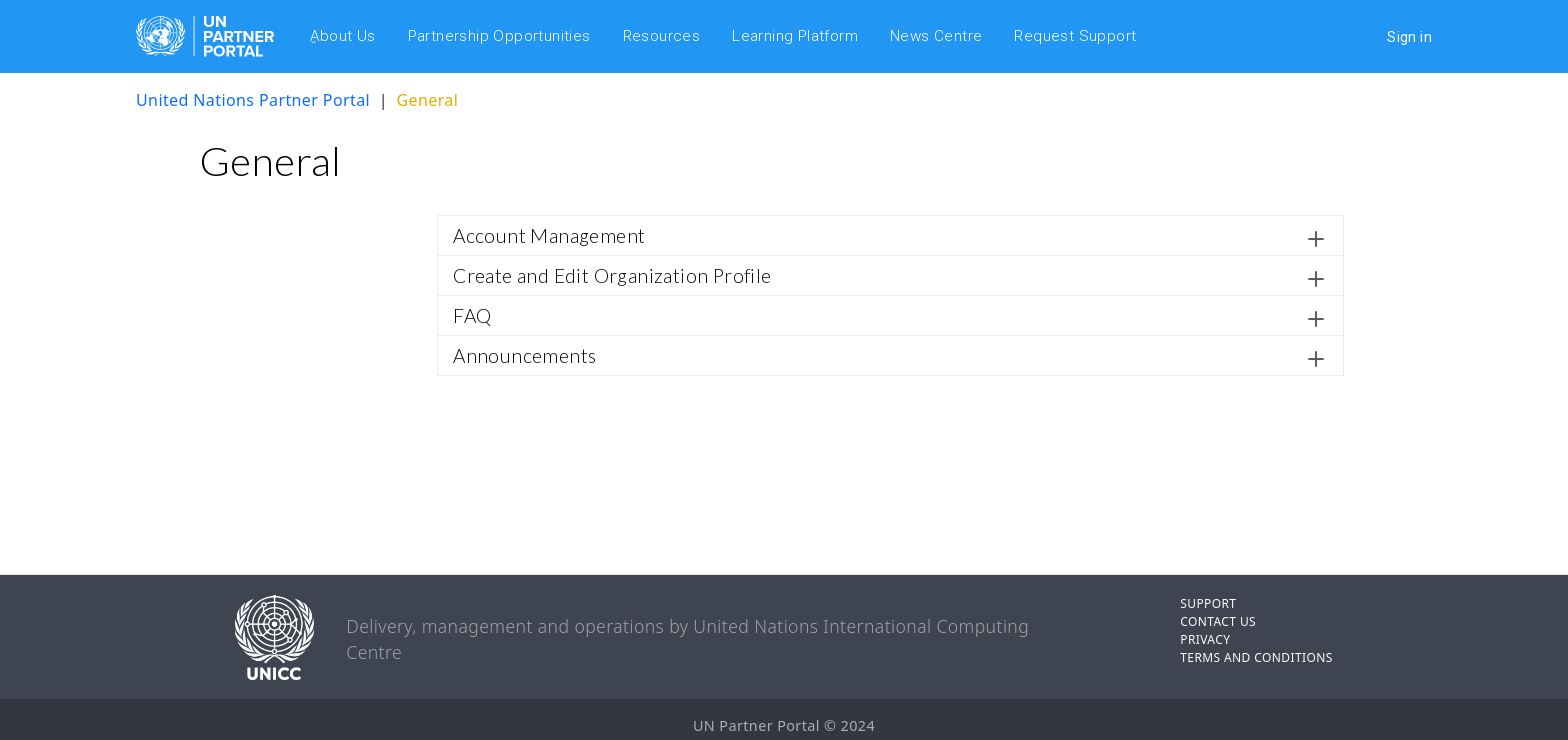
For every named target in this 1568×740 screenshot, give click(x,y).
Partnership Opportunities (499, 36)
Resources (662, 36)
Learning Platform (795, 36)
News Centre (936, 36)
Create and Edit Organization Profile (612, 275)
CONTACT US (1218, 621)
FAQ (472, 315)
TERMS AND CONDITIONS (1256, 657)
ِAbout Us (343, 36)
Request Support (1075, 36)
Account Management (549, 235)
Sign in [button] (1409, 37)
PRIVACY (1205, 639)
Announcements (524, 355)
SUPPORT (1208, 603)
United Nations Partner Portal (253, 100)
